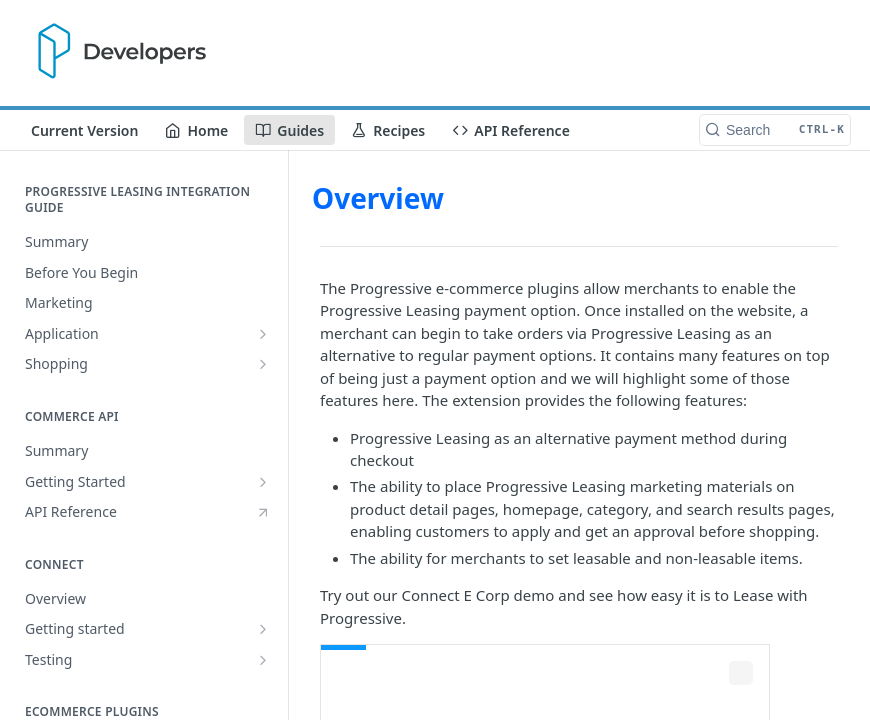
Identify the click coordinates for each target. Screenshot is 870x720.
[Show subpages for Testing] (263, 660)
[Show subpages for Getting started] (263, 629)
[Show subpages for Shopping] (263, 364)
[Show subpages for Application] (263, 334)
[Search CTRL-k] (775, 130)
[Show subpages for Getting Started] (263, 482)
